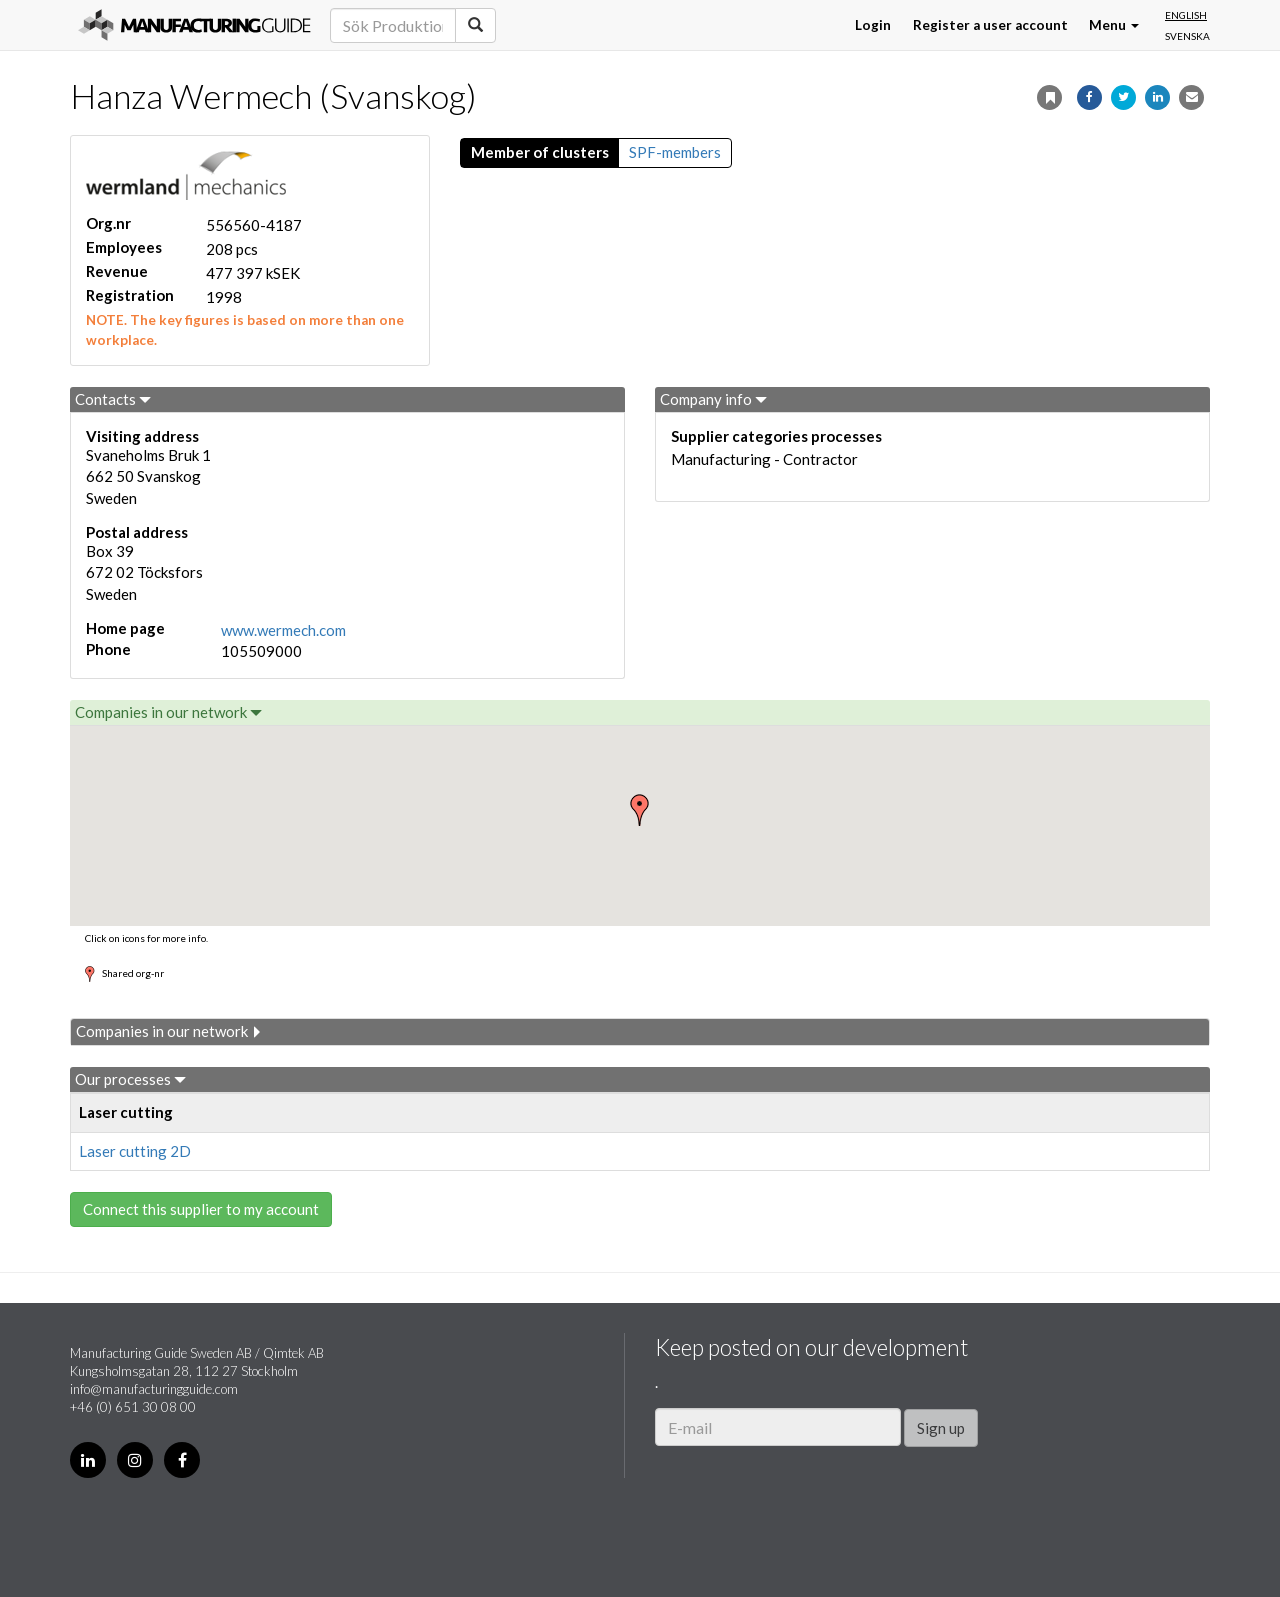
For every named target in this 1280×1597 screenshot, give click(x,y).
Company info (713, 399)
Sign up (941, 1428)
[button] (640, 810)
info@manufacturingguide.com (154, 1389)
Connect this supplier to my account (201, 1209)
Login (873, 25)
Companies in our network (168, 712)
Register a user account (990, 25)
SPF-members (675, 152)
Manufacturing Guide (194, 25)
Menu (1114, 25)
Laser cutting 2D (135, 1151)
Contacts (113, 399)
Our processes (130, 1079)
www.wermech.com (283, 630)
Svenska (1187, 36)
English (1186, 15)
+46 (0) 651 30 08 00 (133, 1407)
